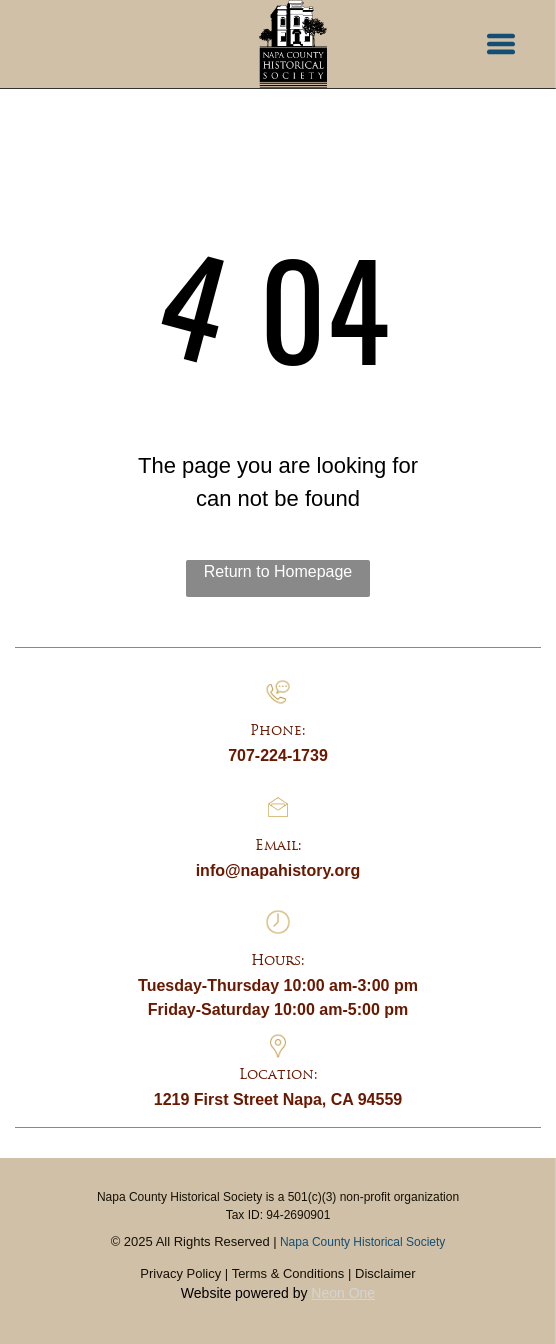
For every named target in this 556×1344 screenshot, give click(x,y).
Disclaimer (385, 1273)
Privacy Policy (180, 1273)
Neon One (343, 1293)
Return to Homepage (278, 571)
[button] (501, 44)
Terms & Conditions (288, 1273)
